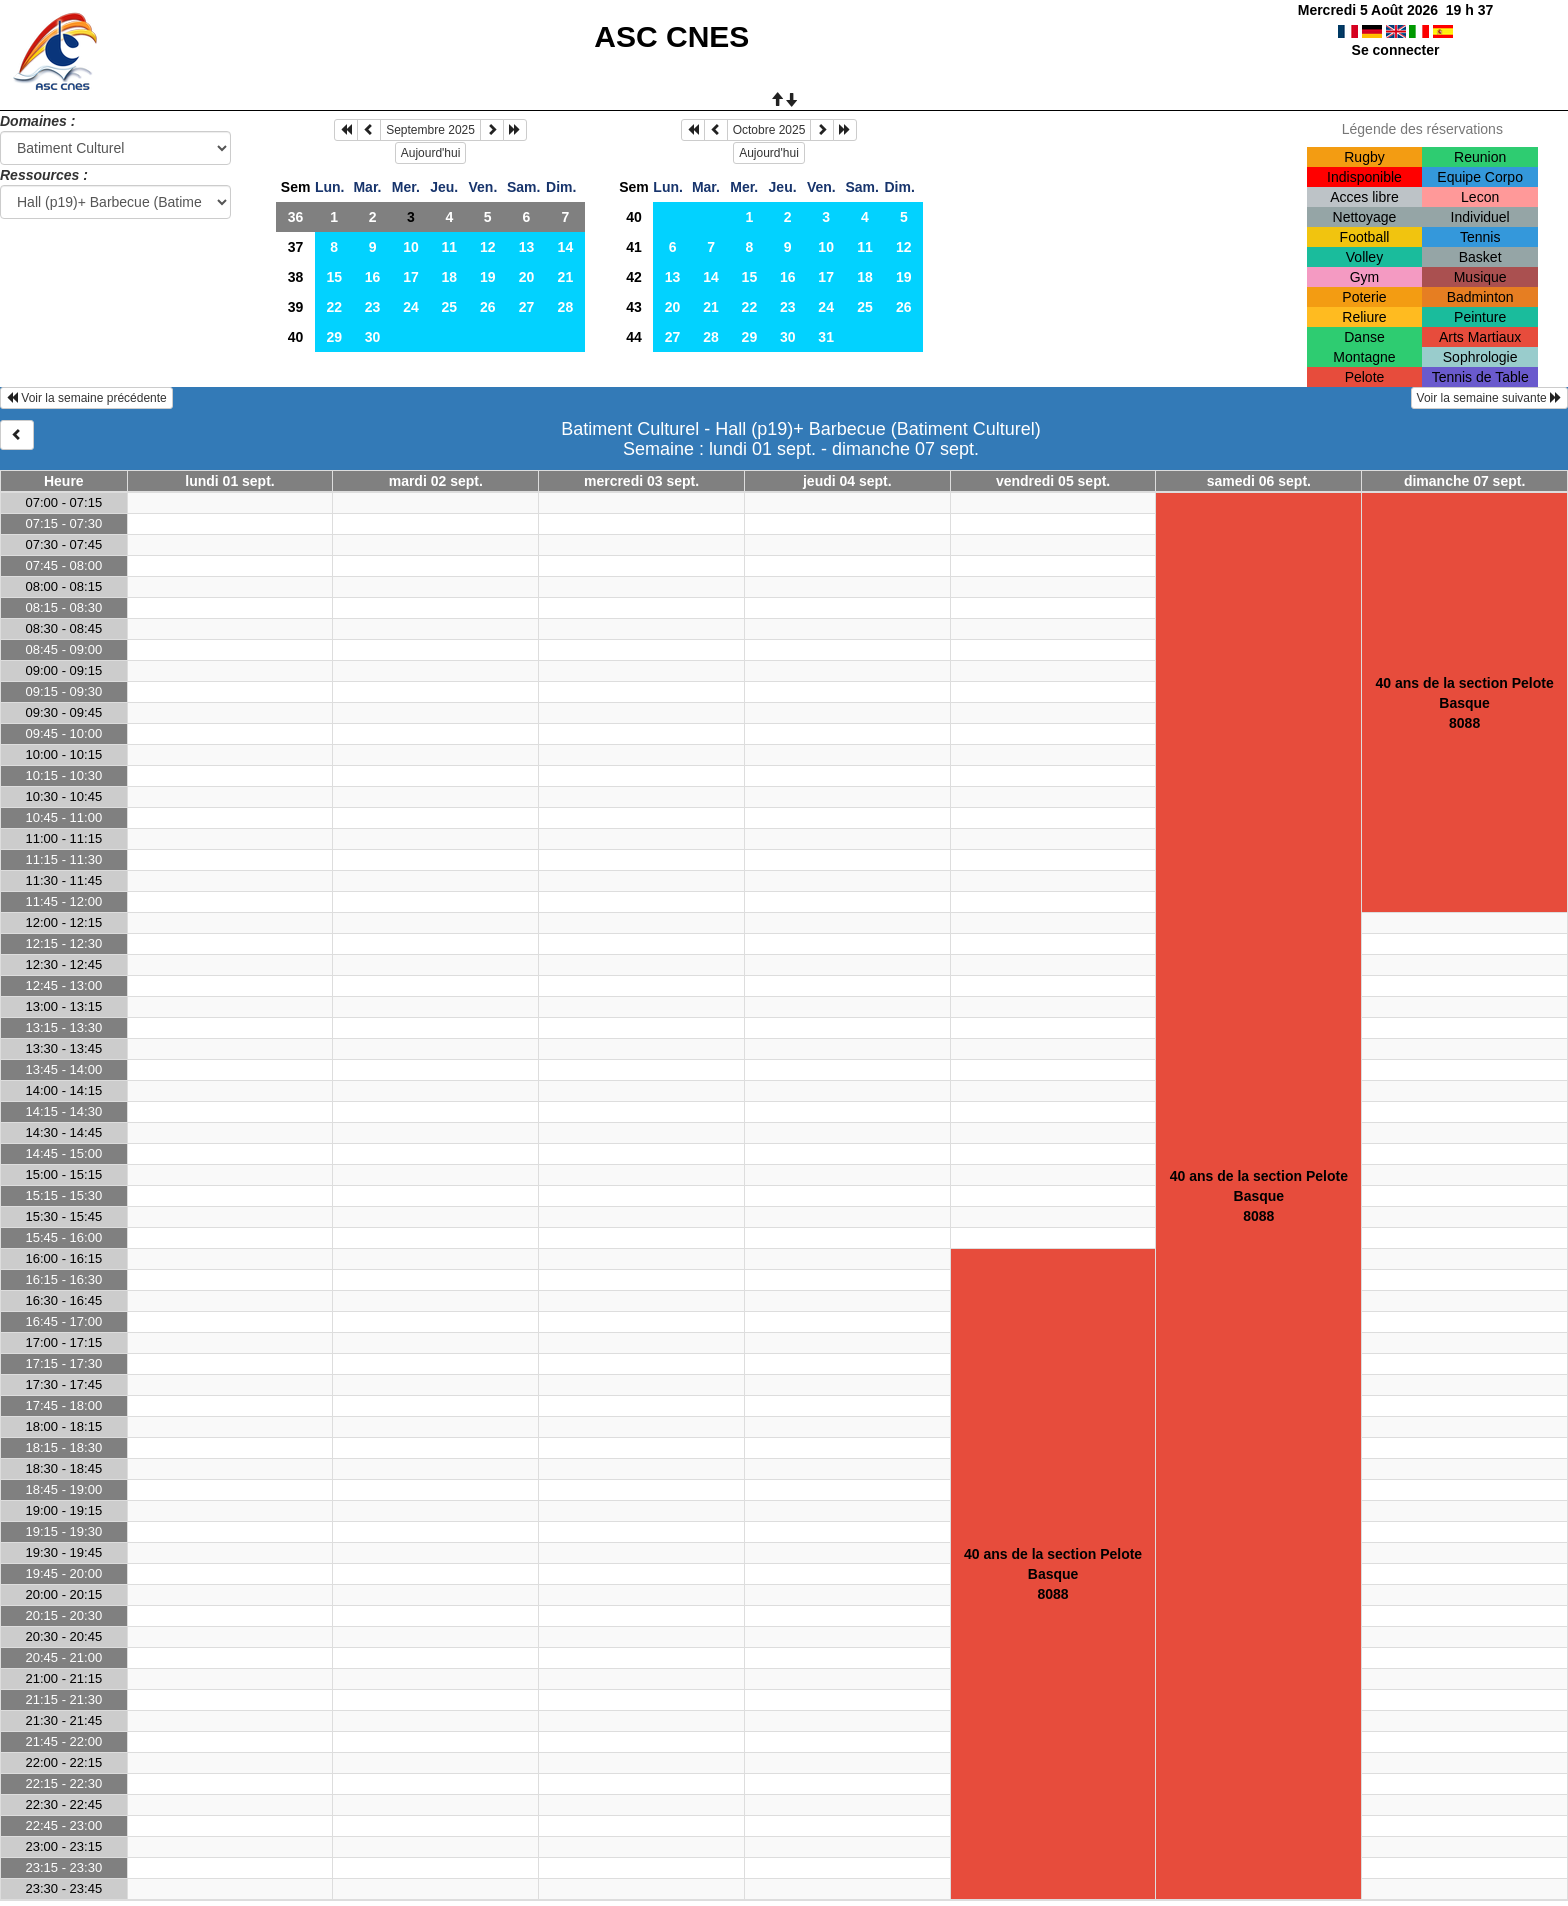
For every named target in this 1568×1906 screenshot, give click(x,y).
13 (527, 247)
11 (450, 247)
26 (488, 307)
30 (373, 337)
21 (566, 277)
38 (296, 277)
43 (634, 307)
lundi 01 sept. (229, 481)
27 (527, 307)
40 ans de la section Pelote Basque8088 (1259, 1196)
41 (634, 247)
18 (450, 277)
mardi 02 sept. (436, 481)
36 (296, 217)
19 (488, 277)
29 (334, 337)
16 (373, 277)
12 (488, 247)
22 (334, 307)
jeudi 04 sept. (847, 481)
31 (826, 337)
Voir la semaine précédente (86, 398)
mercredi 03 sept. (641, 481)
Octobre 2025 (769, 130)
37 (296, 247)
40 (296, 337)
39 (296, 307)
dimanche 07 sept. (1464, 481)
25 (450, 307)
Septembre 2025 (430, 130)
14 (566, 247)
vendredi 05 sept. (1053, 481)
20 (527, 277)
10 (411, 247)
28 (566, 307)
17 (411, 277)
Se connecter (1396, 50)
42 (634, 277)
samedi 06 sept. (1259, 481)
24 (411, 307)
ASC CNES (671, 36)
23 (373, 307)
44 (634, 337)
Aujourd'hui (431, 153)
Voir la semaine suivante (1489, 398)
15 (334, 277)
